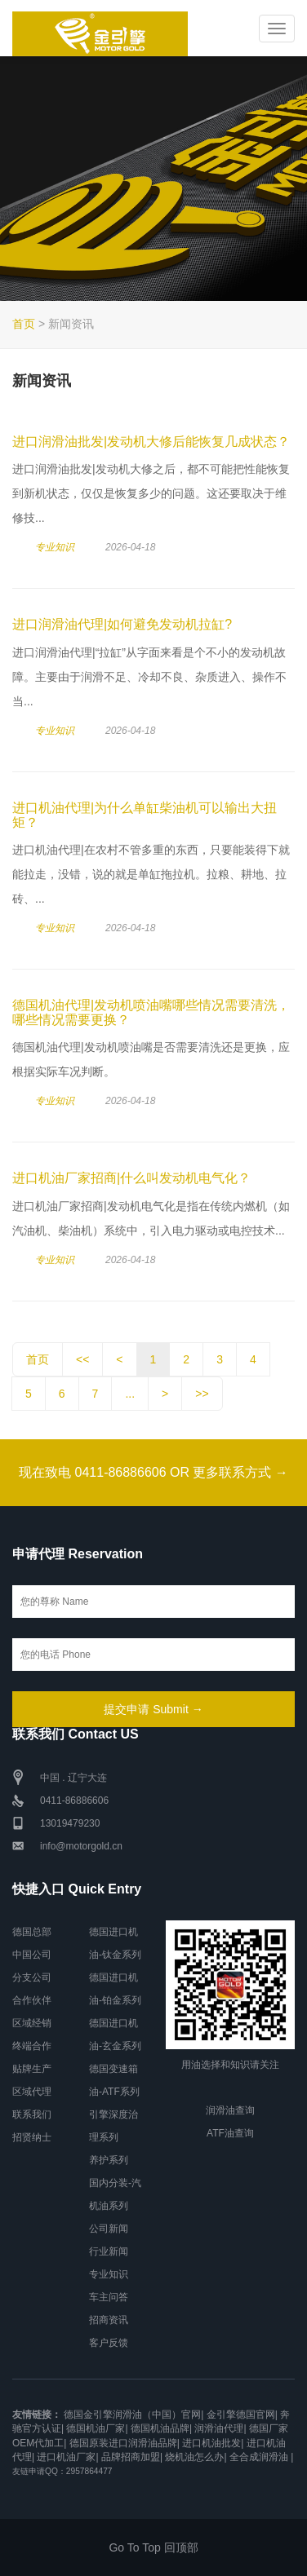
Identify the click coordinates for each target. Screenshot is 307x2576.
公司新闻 (108, 2228)
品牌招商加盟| (131, 2457)
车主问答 (108, 2297)
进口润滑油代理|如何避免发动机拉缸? (122, 624)
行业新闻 (108, 2251)
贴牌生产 (31, 2068)
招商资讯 (108, 2320)
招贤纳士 (31, 2137)
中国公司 (31, 1954)
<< (82, 1359)
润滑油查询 (230, 2110)
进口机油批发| (212, 2443)
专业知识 (54, 547)
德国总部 (31, 1932)
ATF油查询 (230, 2133)
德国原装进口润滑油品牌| (124, 2443)
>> (201, 1393)
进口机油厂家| (67, 2457)
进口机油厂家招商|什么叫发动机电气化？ (131, 1178)
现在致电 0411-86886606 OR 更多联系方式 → (153, 1472)
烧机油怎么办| (195, 2457)
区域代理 (31, 2091)
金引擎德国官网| (242, 2414)
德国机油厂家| (96, 2428)
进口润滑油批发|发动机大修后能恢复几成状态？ (151, 441)
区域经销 (31, 2023)
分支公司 (31, 1977)
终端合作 (31, 2046)
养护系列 (108, 2160)
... (130, 1393)
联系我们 (31, 2114)
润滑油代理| (220, 2428)
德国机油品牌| (161, 2428)
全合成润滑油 (258, 2457)
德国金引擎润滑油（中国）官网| (133, 2414)
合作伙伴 (31, 2000)
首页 (23, 323)
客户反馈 (108, 2342)
